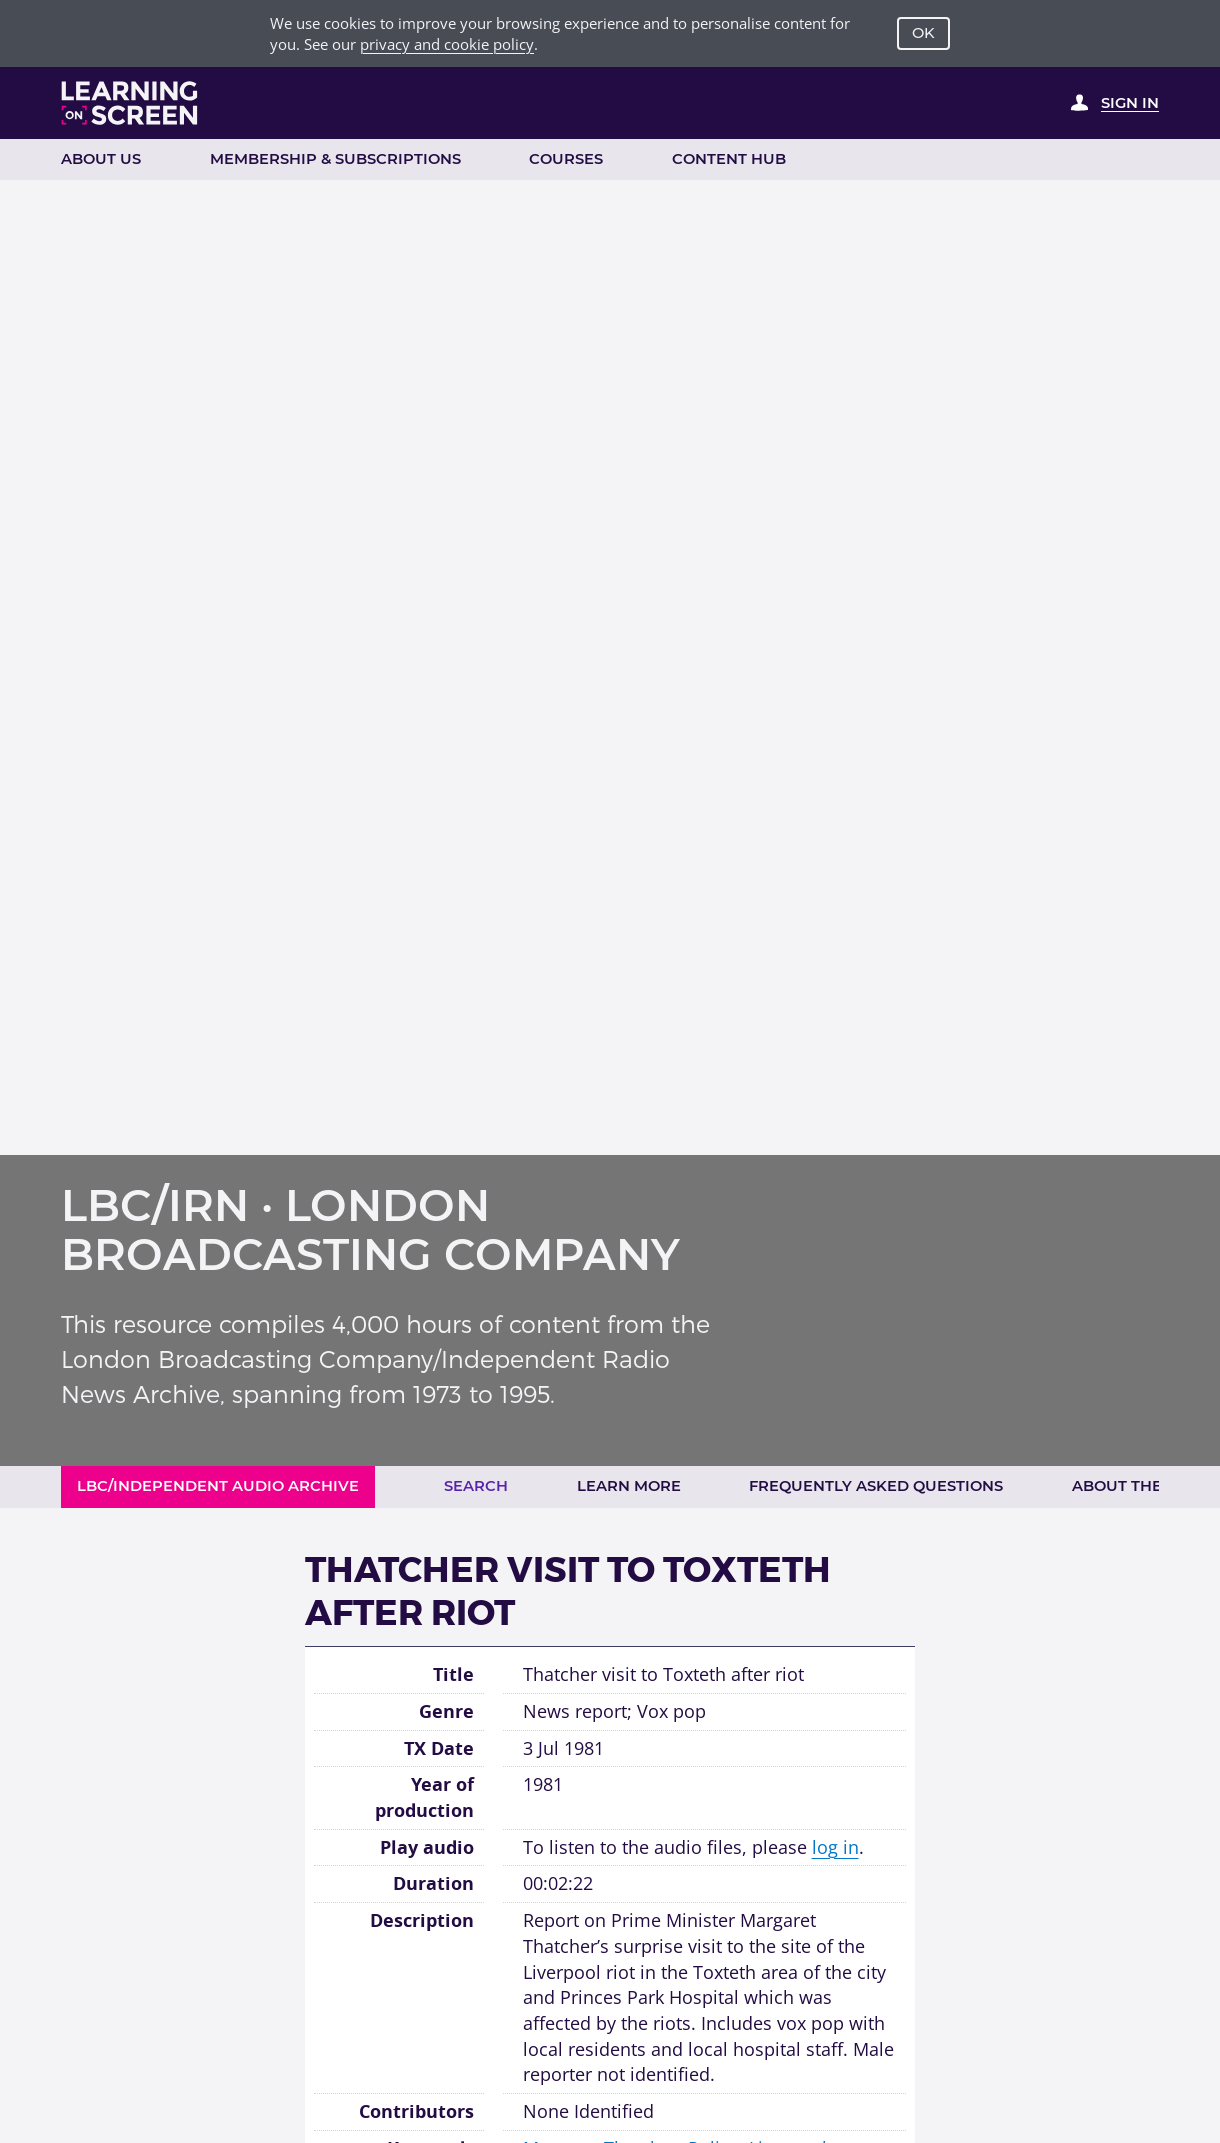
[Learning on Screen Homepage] (130, 103)
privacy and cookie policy (447, 44)
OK (923, 33)
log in (835, 1847)
